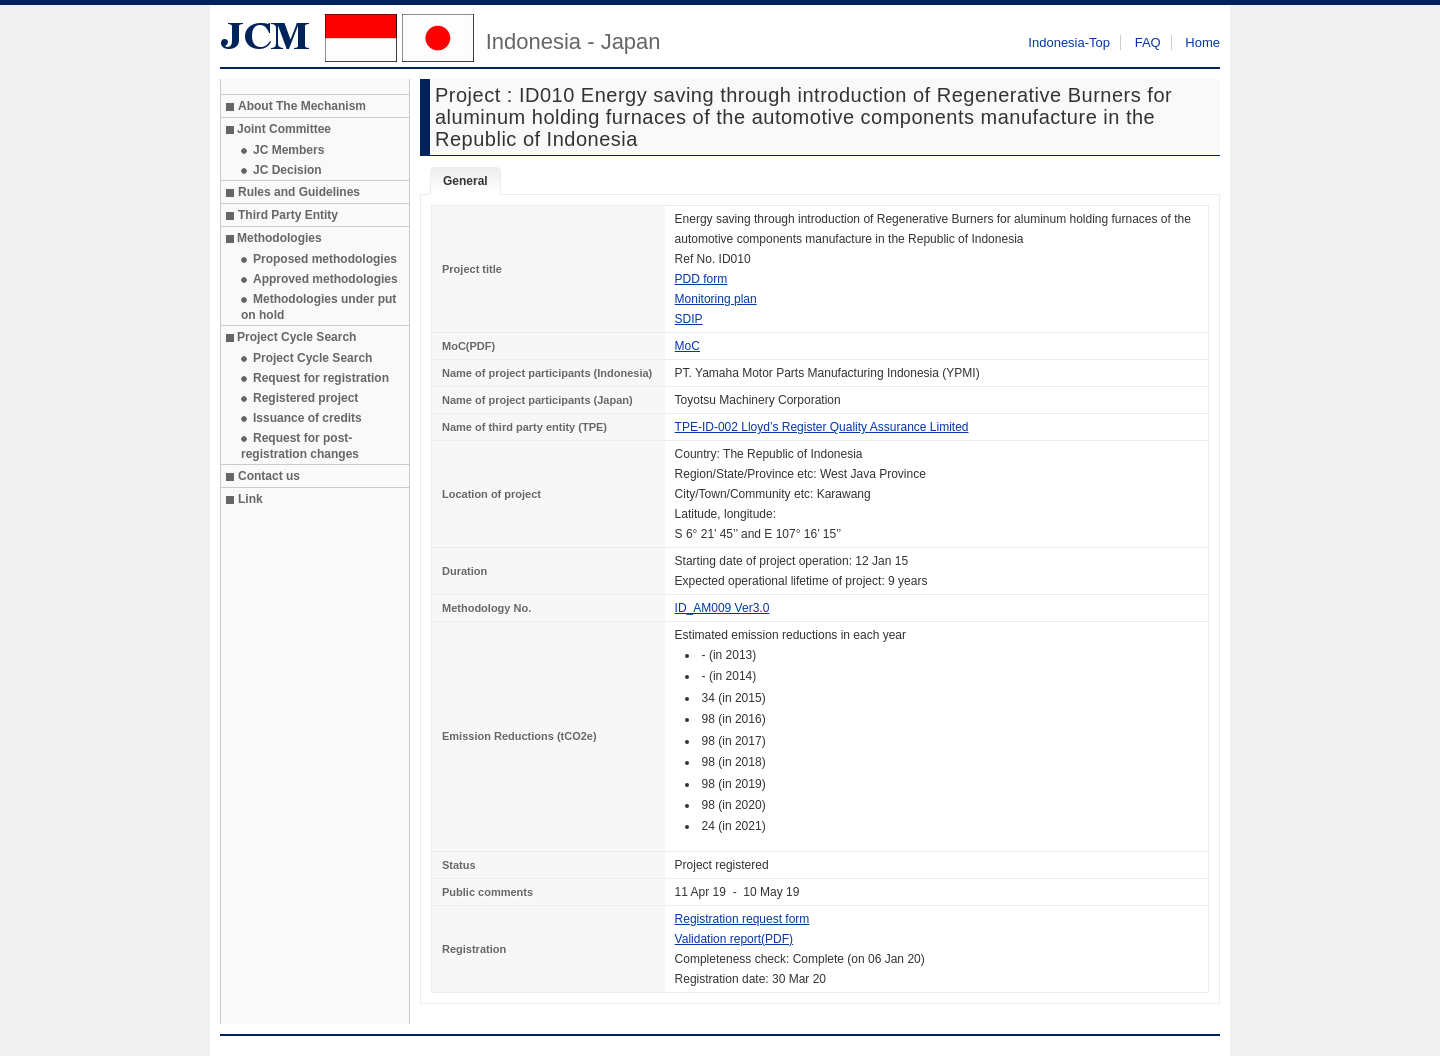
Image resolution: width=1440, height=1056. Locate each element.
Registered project (305, 398)
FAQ (1148, 42)
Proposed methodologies (325, 259)
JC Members (288, 150)
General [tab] (465, 181)
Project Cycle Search (312, 358)
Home (1202, 42)
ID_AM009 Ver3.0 (722, 608)
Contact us (269, 476)
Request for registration (321, 378)
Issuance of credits (307, 418)
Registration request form (742, 919)
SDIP (689, 319)
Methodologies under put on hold (318, 307)
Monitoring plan (716, 299)
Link (250, 499)
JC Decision (287, 170)
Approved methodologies (325, 279)
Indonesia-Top (1069, 42)
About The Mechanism (302, 106)
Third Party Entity (288, 215)
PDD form (701, 279)
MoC (687, 346)
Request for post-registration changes (300, 446)
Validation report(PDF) (734, 939)
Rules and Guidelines (299, 192)
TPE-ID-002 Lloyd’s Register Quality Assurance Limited (822, 427)
